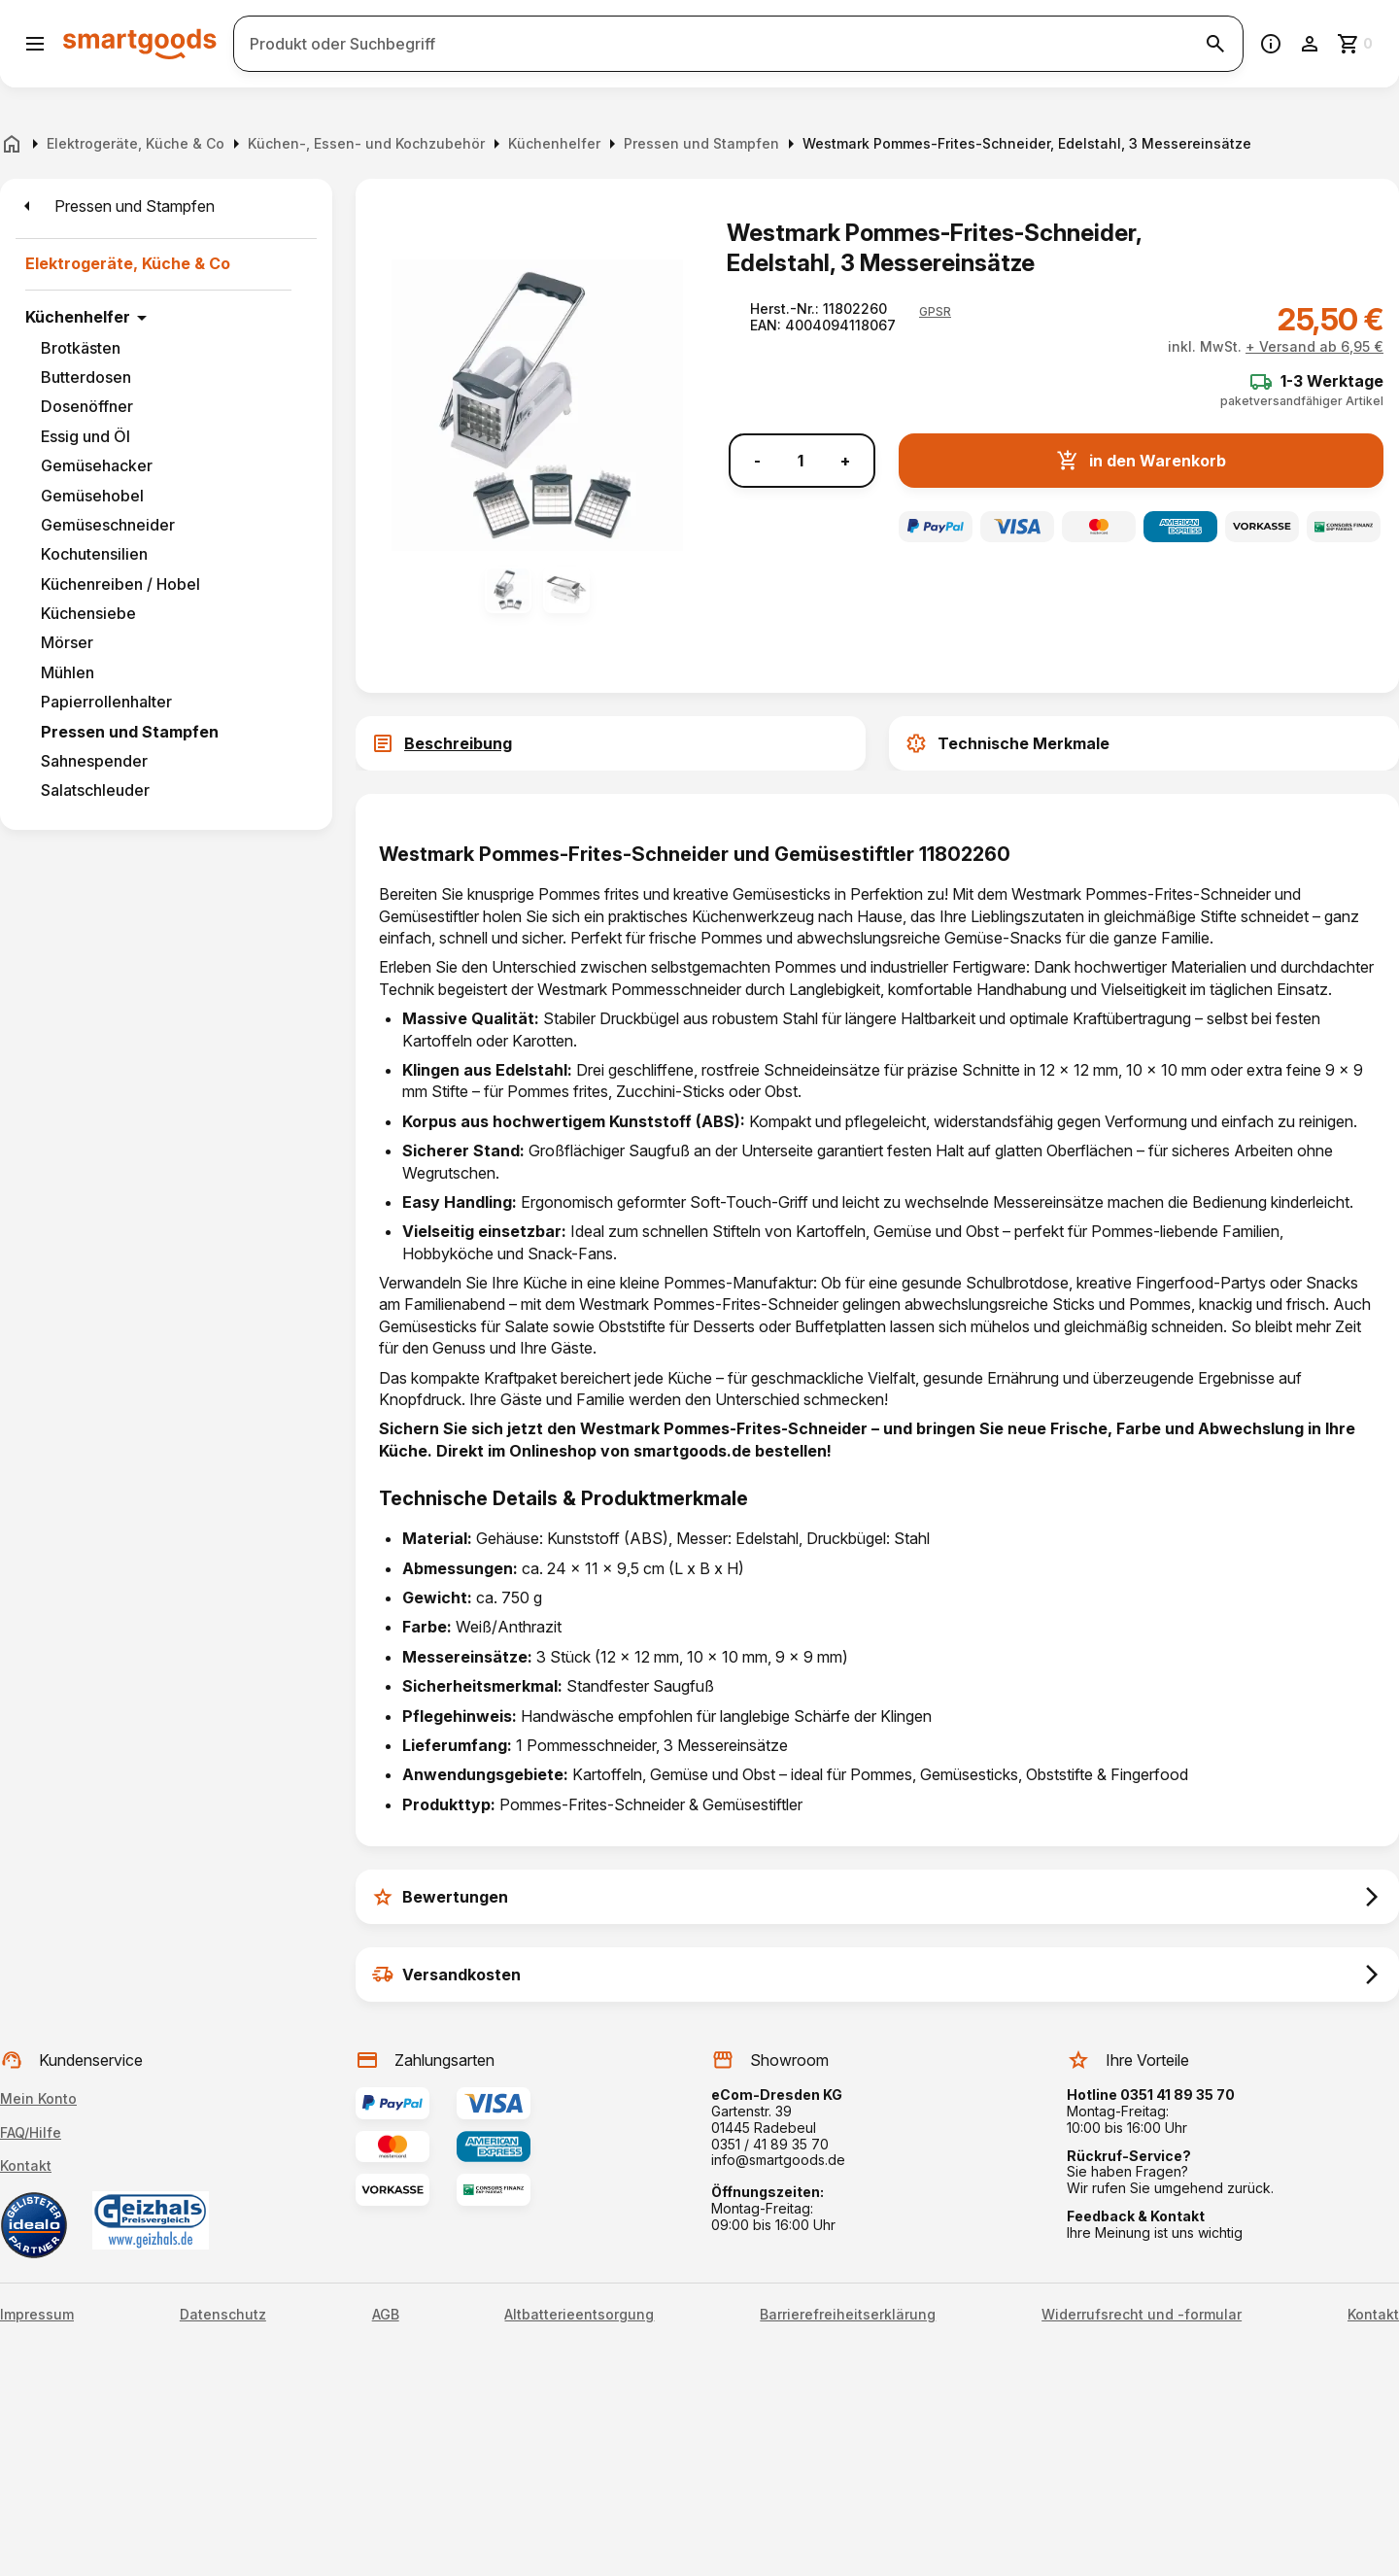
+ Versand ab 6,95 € (1314, 346)
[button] (935, 312)
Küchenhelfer (77, 316)
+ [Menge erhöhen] (845, 461)
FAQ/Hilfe (30, 2132)
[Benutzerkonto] (1309, 43)
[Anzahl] (800, 460)
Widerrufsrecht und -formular (1141, 2314)
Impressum (37, 2314)
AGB (385, 2314)
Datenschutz (223, 2314)
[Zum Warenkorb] (1356, 43)
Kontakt (25, 2165)
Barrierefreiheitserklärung (848, 2314)
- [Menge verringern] (757, 461)
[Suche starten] (1215, 43)
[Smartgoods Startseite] (140, 43)
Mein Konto (38, 2098)
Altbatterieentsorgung (579, 2314)
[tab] (611, 743)
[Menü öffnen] (35, 43)
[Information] (1270, 43)
